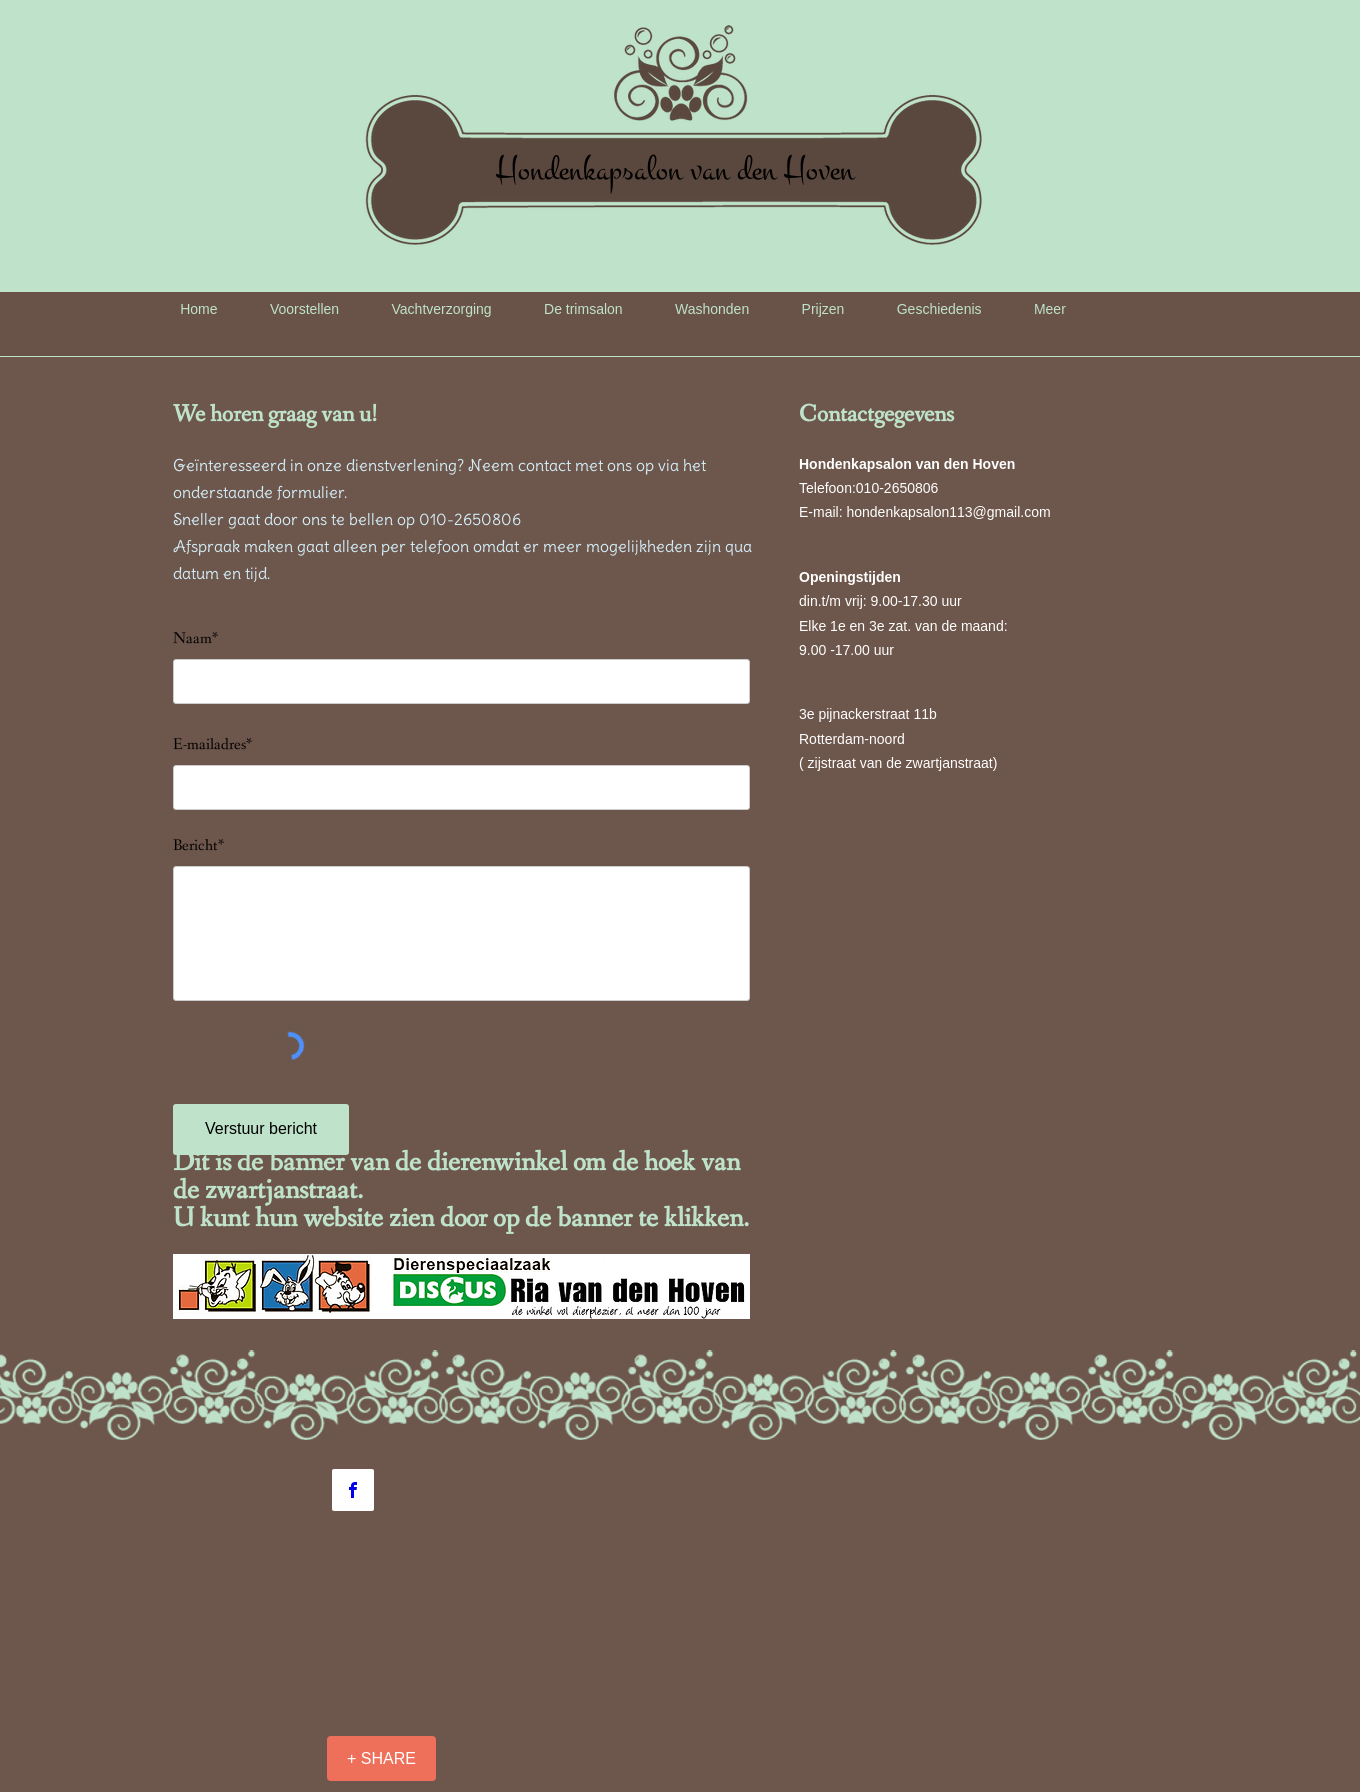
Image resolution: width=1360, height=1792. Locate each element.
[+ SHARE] (381, 1758)
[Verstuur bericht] (261, 1129)
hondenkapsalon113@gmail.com (948, 512)
